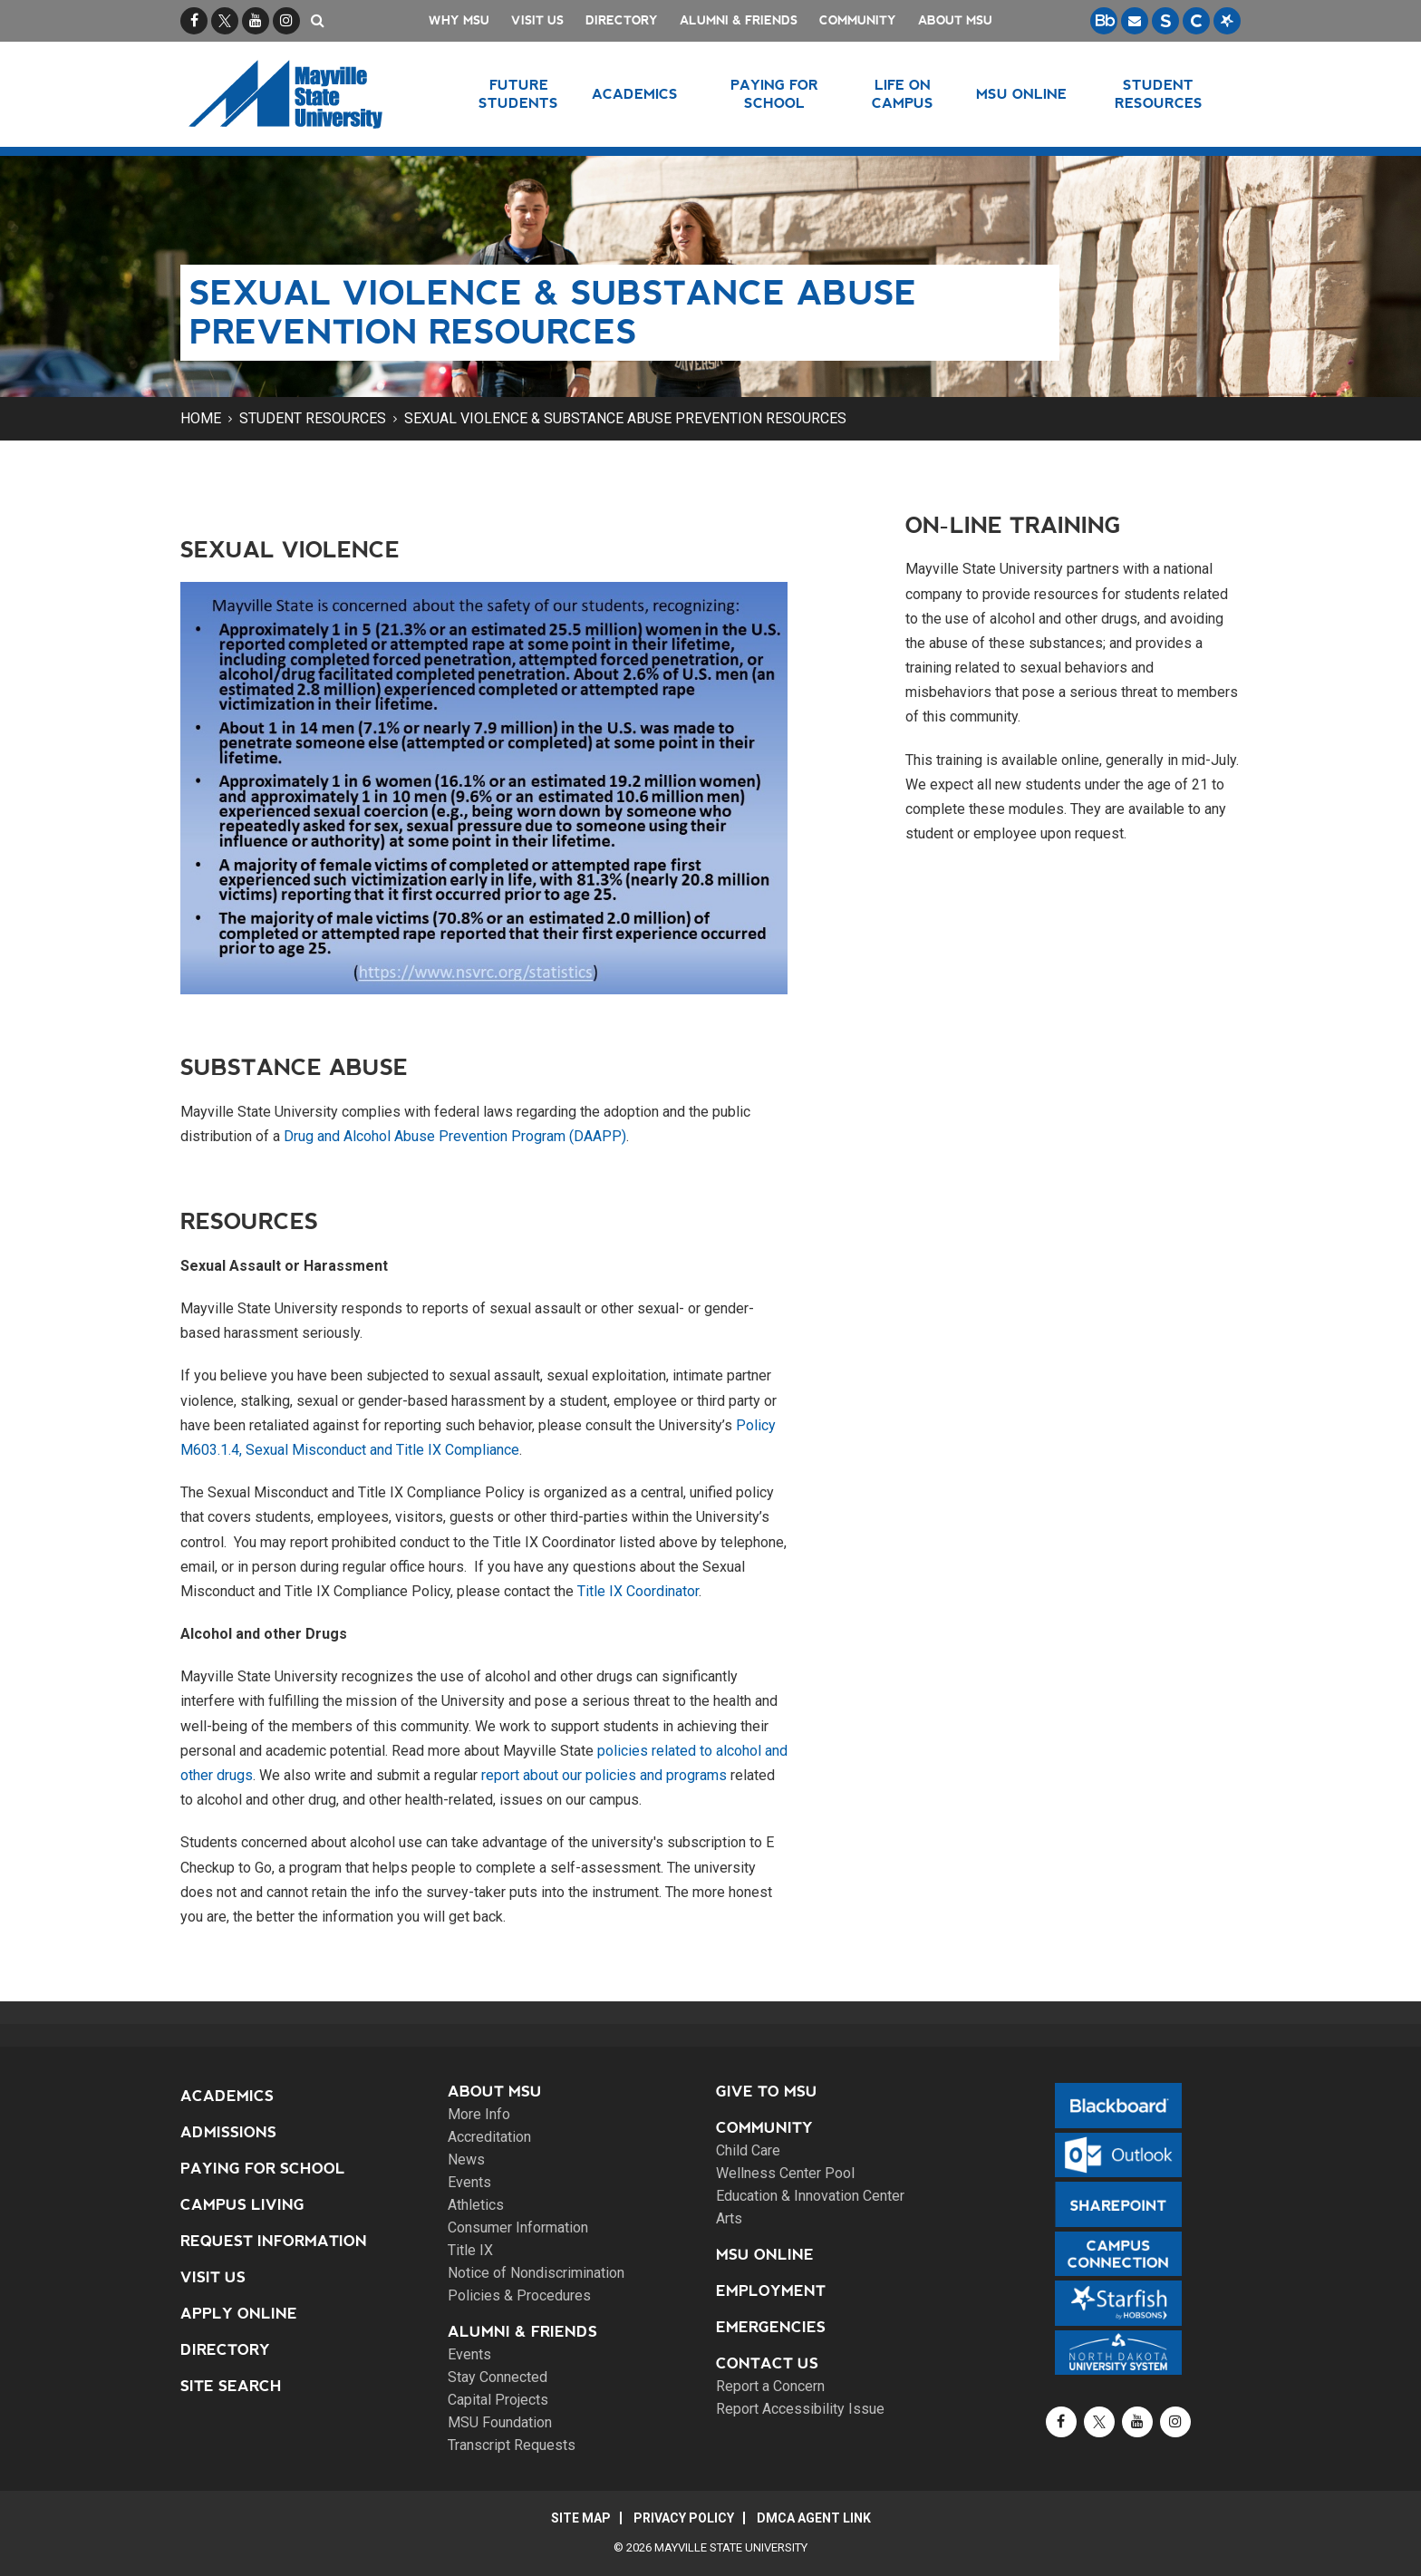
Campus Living (242, 2204)
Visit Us (537, 20)
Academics (227, 2096)
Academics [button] (635, 94)
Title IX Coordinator (638, 1591)
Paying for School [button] (774, 94)
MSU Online (765, 2254)
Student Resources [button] (1159, 94)
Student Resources (312, 418)
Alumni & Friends (739, 20)
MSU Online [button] (1021, 94)
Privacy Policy (683, 2518)
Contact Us (767, 2363)
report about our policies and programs (604, 1775)
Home (200, 418)
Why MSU (459, 20)
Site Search (231, 2386)
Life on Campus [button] (902, 94)
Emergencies (771, 2327)
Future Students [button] (518, 94)
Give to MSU (766, 2091)
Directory (621, 20)
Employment (771, 2291)
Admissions (228, 2132)
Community (857, 20)
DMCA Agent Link (814, 2518)
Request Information (273, 2241)
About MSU (955, 20)
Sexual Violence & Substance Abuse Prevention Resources (625, 418)
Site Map (581, 2518)
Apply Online (238, 2313)
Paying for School (262, 2168)
